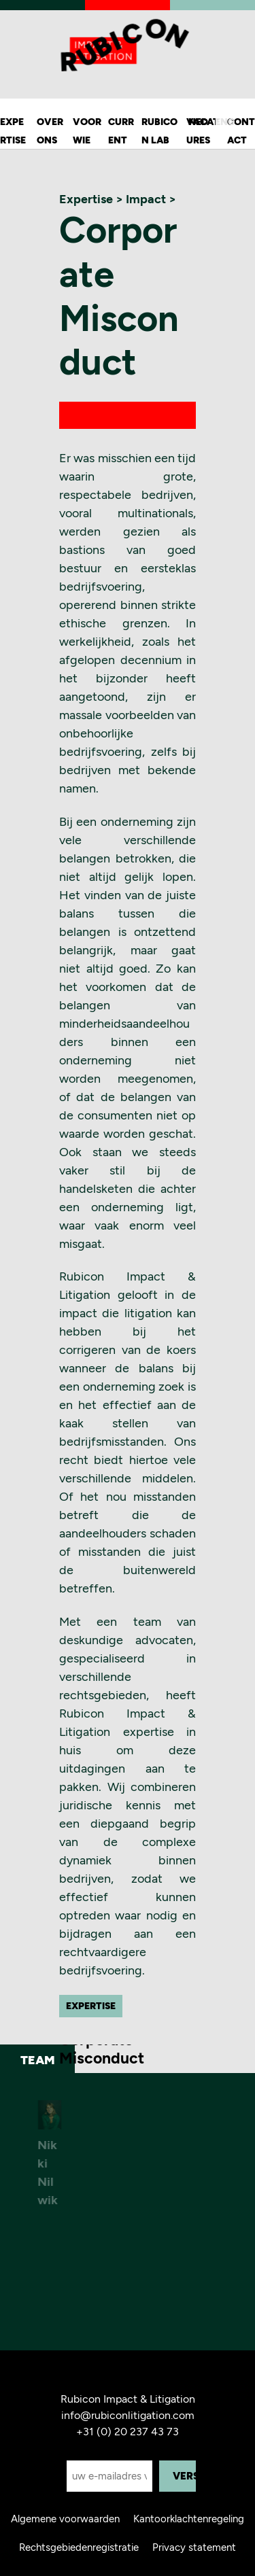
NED (198, 121)
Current (121, 130)
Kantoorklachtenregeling (188, 2519)
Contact (241, 130)
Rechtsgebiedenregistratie (79, 2547)
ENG (225, 121)
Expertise (13, 130)
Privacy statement (194, 2547)
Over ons (50, 130)
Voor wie (87, 130)
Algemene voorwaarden (65, 2519)
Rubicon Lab (159, 130)
